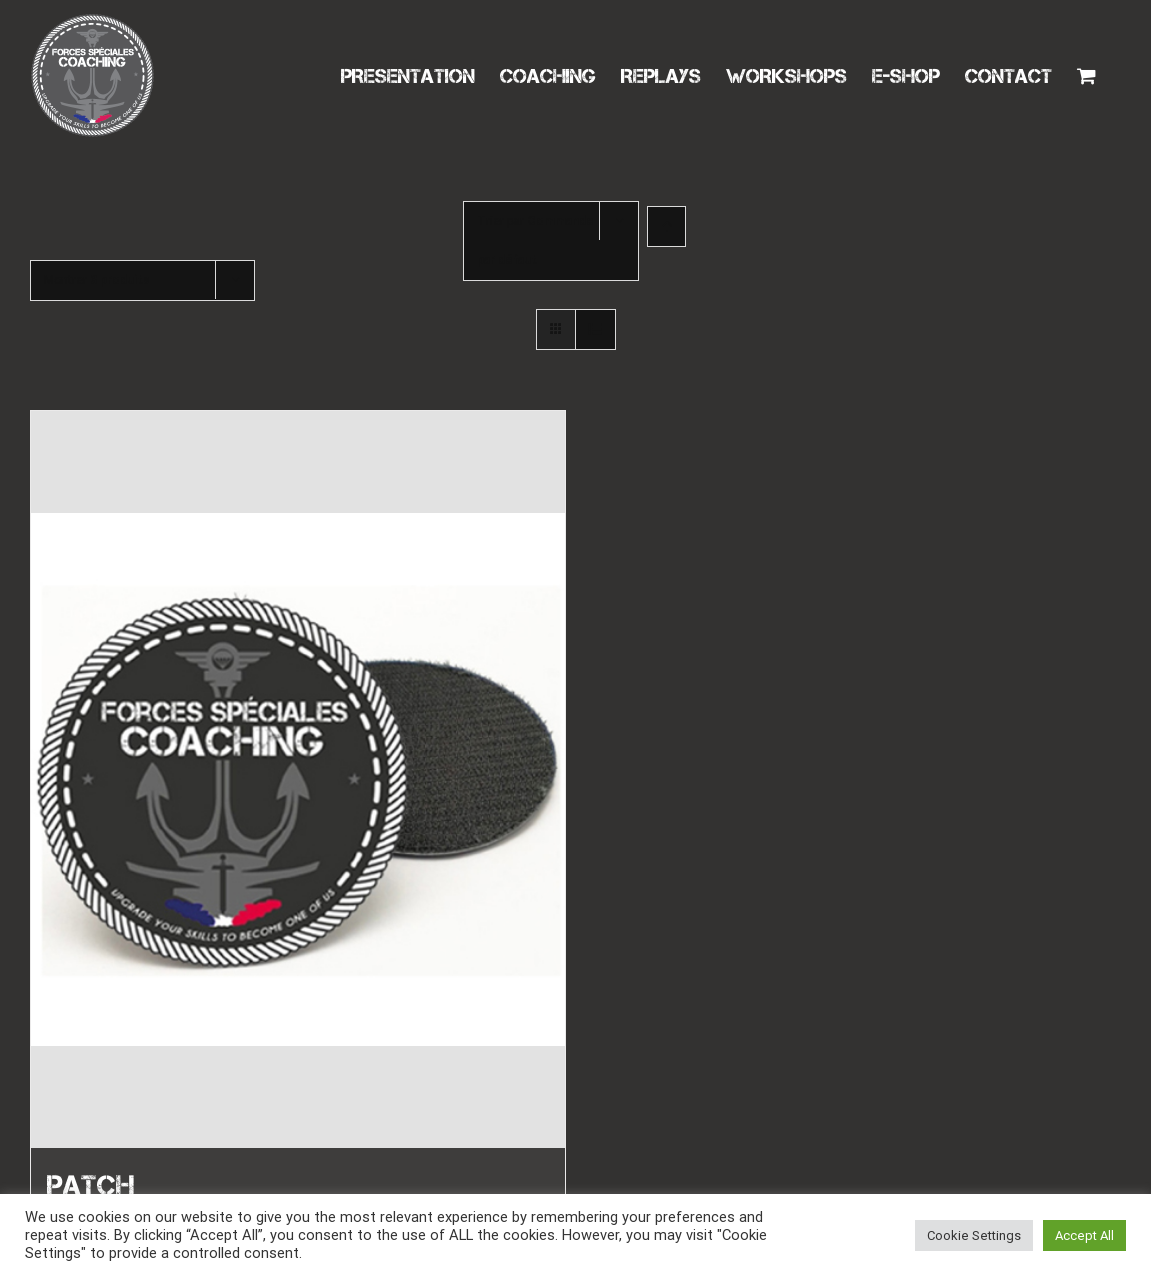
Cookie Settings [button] (974, 1235)
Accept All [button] (1084, 1235)
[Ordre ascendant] (666, 226)
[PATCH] (298, 779)
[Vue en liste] (595, 329)
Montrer (97, 280)
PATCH (91, 1185)
